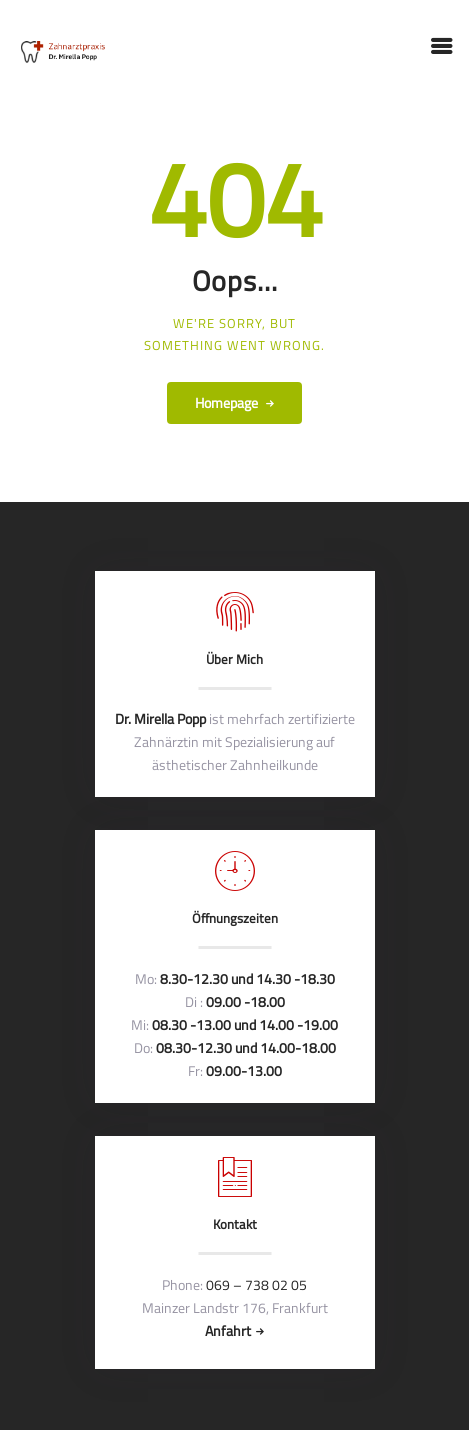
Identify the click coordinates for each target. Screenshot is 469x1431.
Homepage (226, 402)
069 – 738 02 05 (256, 1284)
